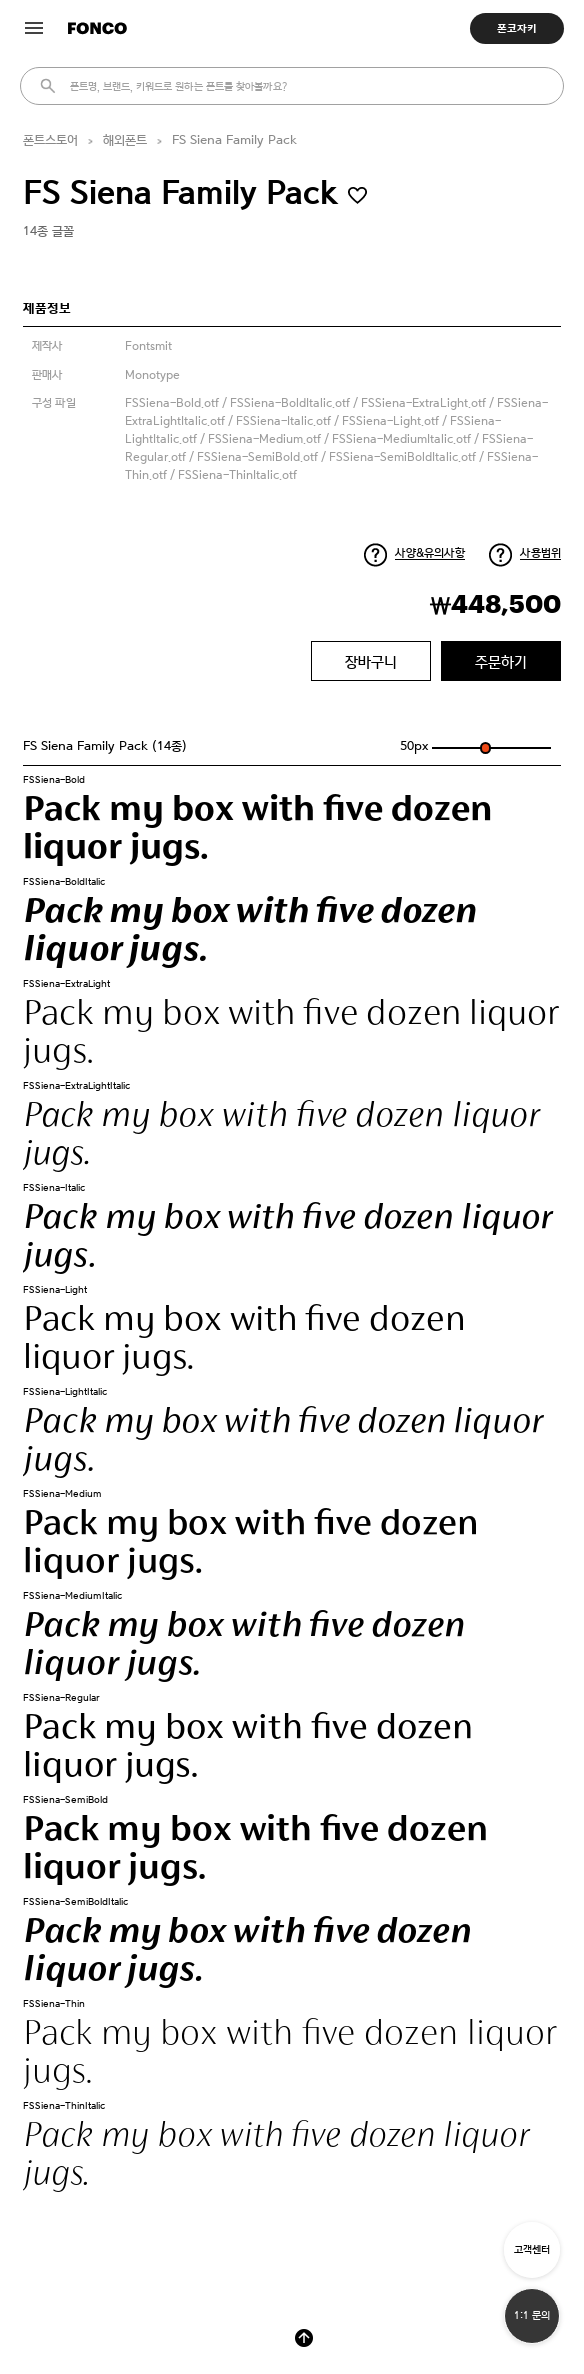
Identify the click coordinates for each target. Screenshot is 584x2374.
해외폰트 (125, 140)
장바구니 (371, 661)
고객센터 (532, 2249)
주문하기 (501, 661)
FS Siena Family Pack (234, 140)
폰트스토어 (50, 140)
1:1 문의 (532, 2315)
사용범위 (540, 553)
